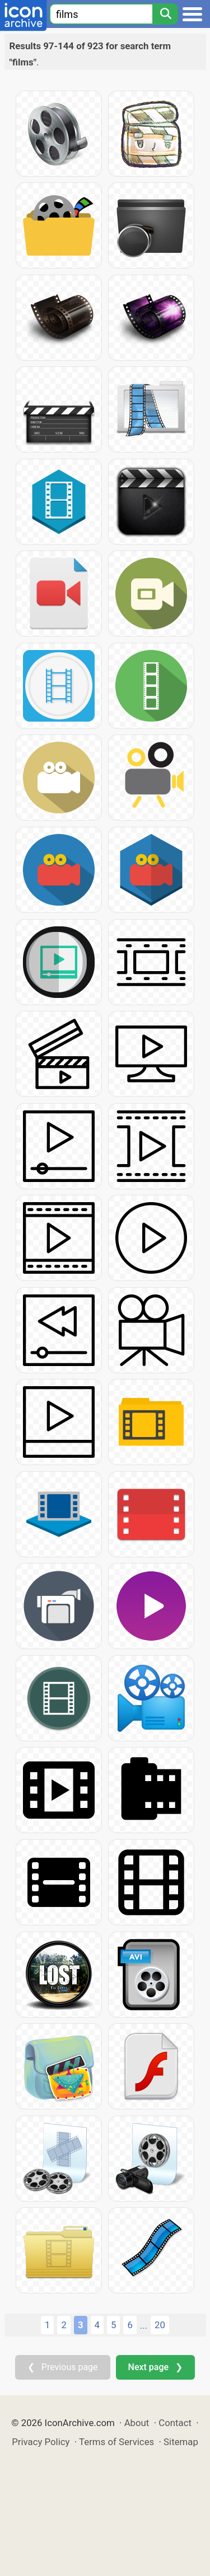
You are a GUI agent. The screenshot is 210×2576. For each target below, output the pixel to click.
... (143, 2325)
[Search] (165, 14)
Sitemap (181, 2441)
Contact (175, 2422)
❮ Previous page (62, 2367)
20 (160, 2324)
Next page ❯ (155, 2367)
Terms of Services (116, 2441)
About (137, 2422)
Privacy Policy (40, 2441)
